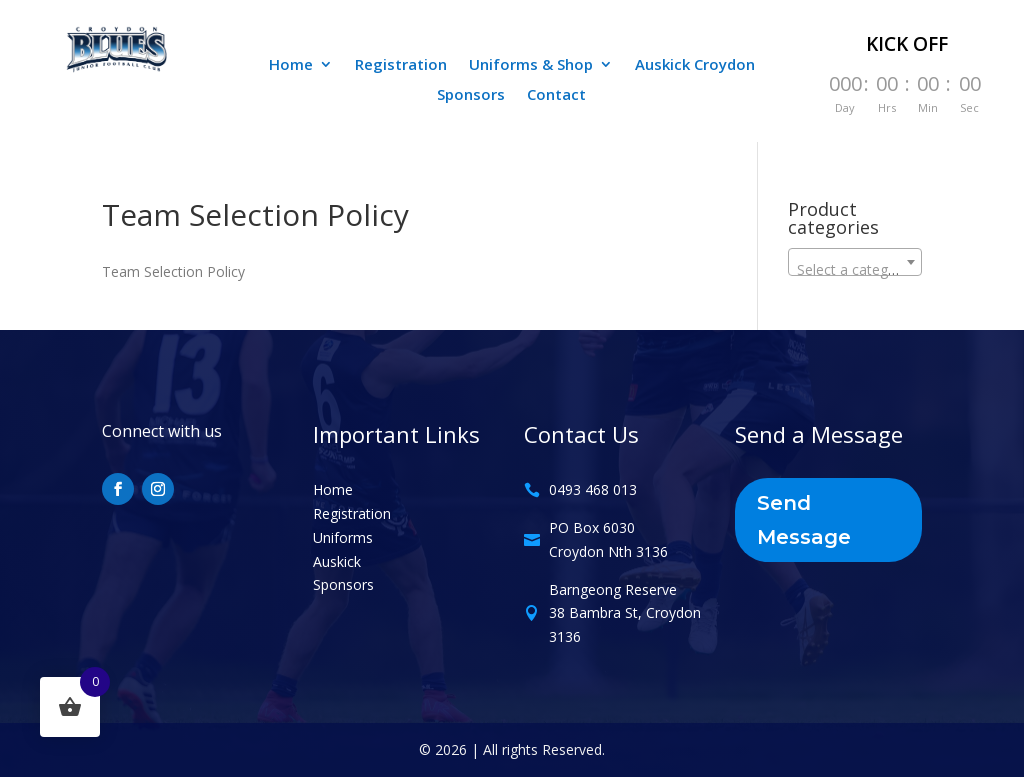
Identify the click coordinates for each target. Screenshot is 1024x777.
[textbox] (855, 270)
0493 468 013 (593, 489)
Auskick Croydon (695, 65)
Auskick (337, 561)
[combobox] (855, 262)
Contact (556, 95)
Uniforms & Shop (531, 65)
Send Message (804, 520)
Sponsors (471, 95)
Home (291, 65)
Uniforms (343, 537)
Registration (401, 65)
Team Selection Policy (173, 271)
